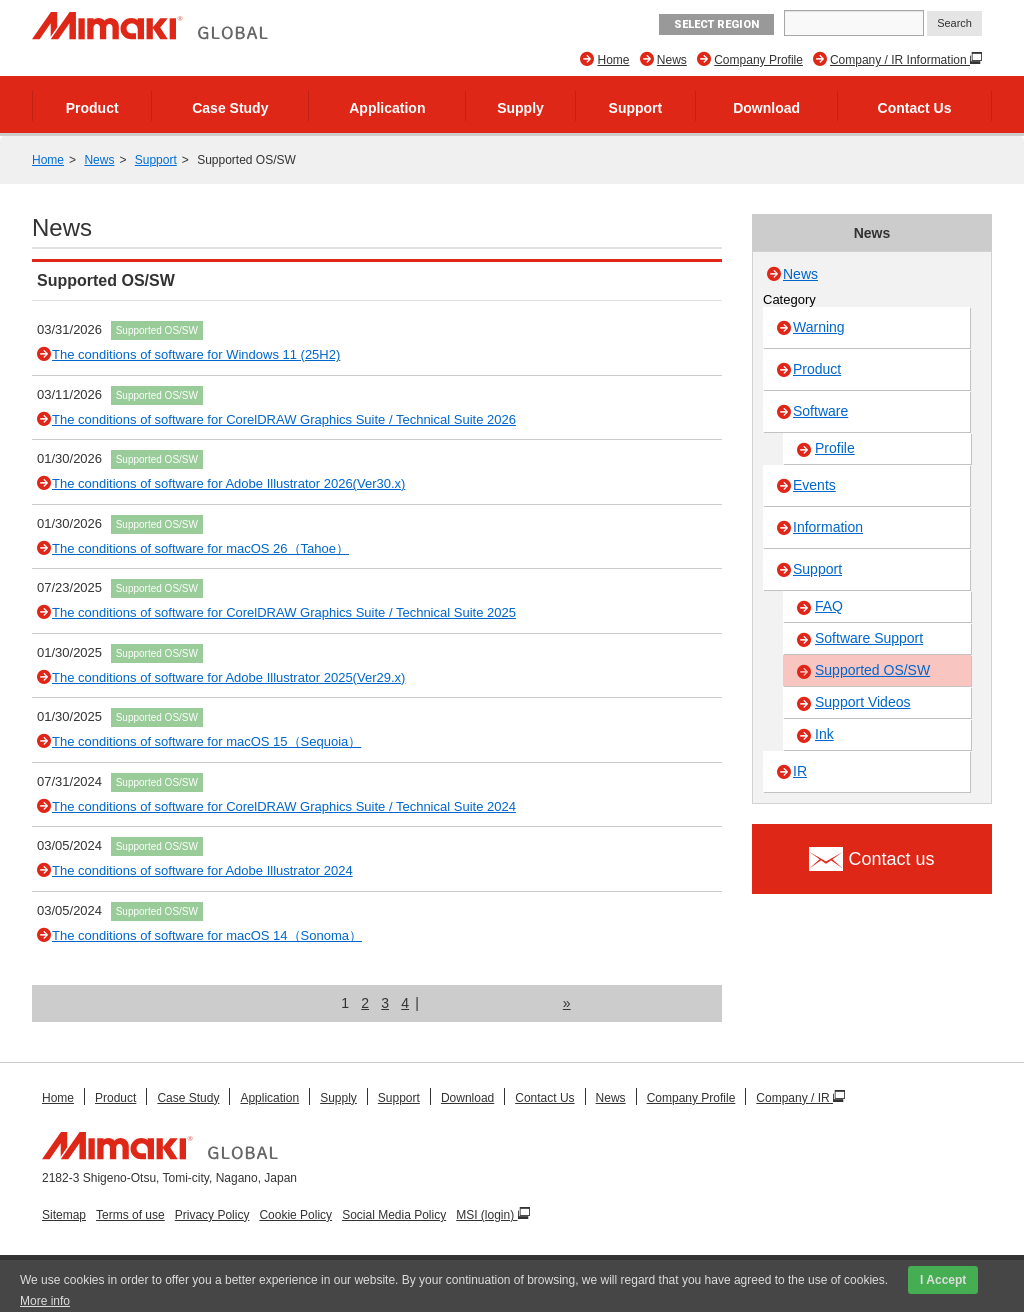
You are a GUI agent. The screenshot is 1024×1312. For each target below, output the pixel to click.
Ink (824, 734)
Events (814, 485)
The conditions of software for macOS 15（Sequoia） (206, 741)
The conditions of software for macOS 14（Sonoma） (207, 935)
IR (800, 771)
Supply (520, 108)
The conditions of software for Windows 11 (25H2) (196, 354)
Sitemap (64, 1215)
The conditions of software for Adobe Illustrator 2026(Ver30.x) (228, 483)
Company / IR (794, 1098)
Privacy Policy (212, 1215)
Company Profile (758, 60)
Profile (835, 448)
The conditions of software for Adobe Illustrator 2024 (202, 870)
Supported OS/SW (157, 330)
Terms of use (130, 1215)
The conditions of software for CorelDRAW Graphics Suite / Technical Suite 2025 (284, 612)
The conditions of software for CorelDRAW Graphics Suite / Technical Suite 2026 (284, 419)
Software (820, 411)
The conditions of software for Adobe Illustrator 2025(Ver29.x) (228, 677)
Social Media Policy (394, 1215)
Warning (819, 327)
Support (636, 108)
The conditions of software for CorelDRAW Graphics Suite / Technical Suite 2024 (284, 806)
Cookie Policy (295, 1215)
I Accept (943, 1280)
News (672, 60)
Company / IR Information (900, 60)
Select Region (716, 24)
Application (387, 108)
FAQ (829, 606)
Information (828, 527)
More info (45, 1301)
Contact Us (915, 108)
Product (92, 108)
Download (766, 108)
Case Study (230, 108)
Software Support (869, 638)
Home (613, 60)
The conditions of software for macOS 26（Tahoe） (200, 548)
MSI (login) (486, 1215)
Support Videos (862, 702)
